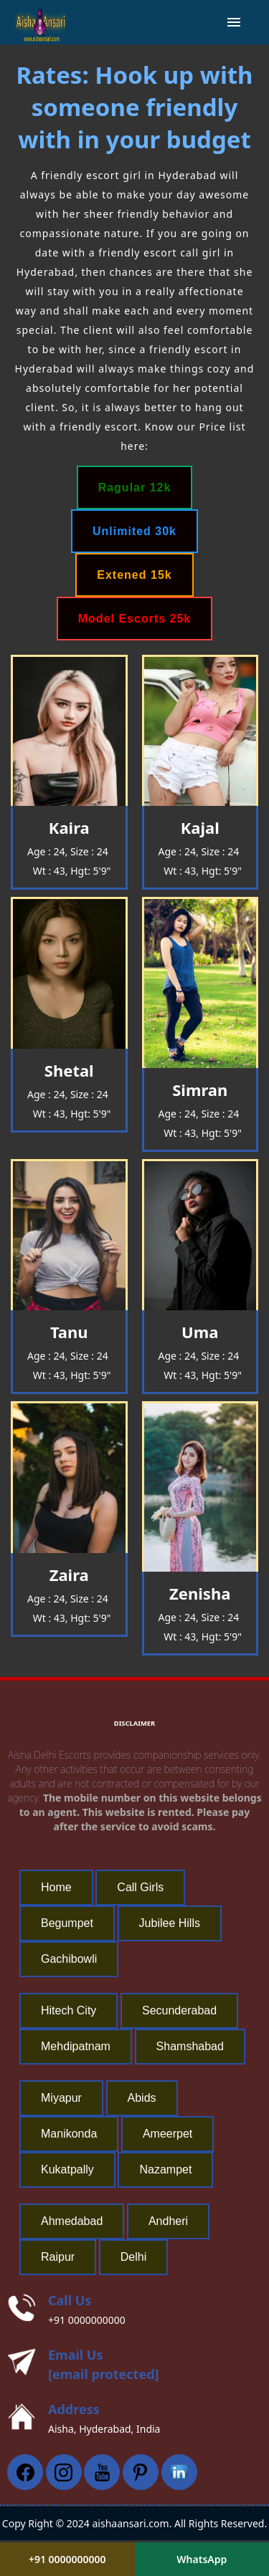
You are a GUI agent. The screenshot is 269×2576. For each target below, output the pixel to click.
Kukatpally (67, 2169)
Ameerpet (167, 2134)
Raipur (58, 2257)
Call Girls (140, 1887)
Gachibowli (69, 1959)
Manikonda (69, 2134)
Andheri (168, 2221)
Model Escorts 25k (135, 618)
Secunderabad (179, 2010)
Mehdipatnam (75, 2046)
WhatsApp (201, 2559)
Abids (142, 2098)
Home (56, 1887)
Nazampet (165, 2169)
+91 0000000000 (87, 2320)
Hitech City (68, 2010)
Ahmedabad (72, 2221)
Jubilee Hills (169, 1923)
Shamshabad (190, 2046)
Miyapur (61, 2098)
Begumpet (67, 1923)
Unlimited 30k (134, 531)
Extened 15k (134, 575)
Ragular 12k (134, 487)
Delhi (133, 2257)
